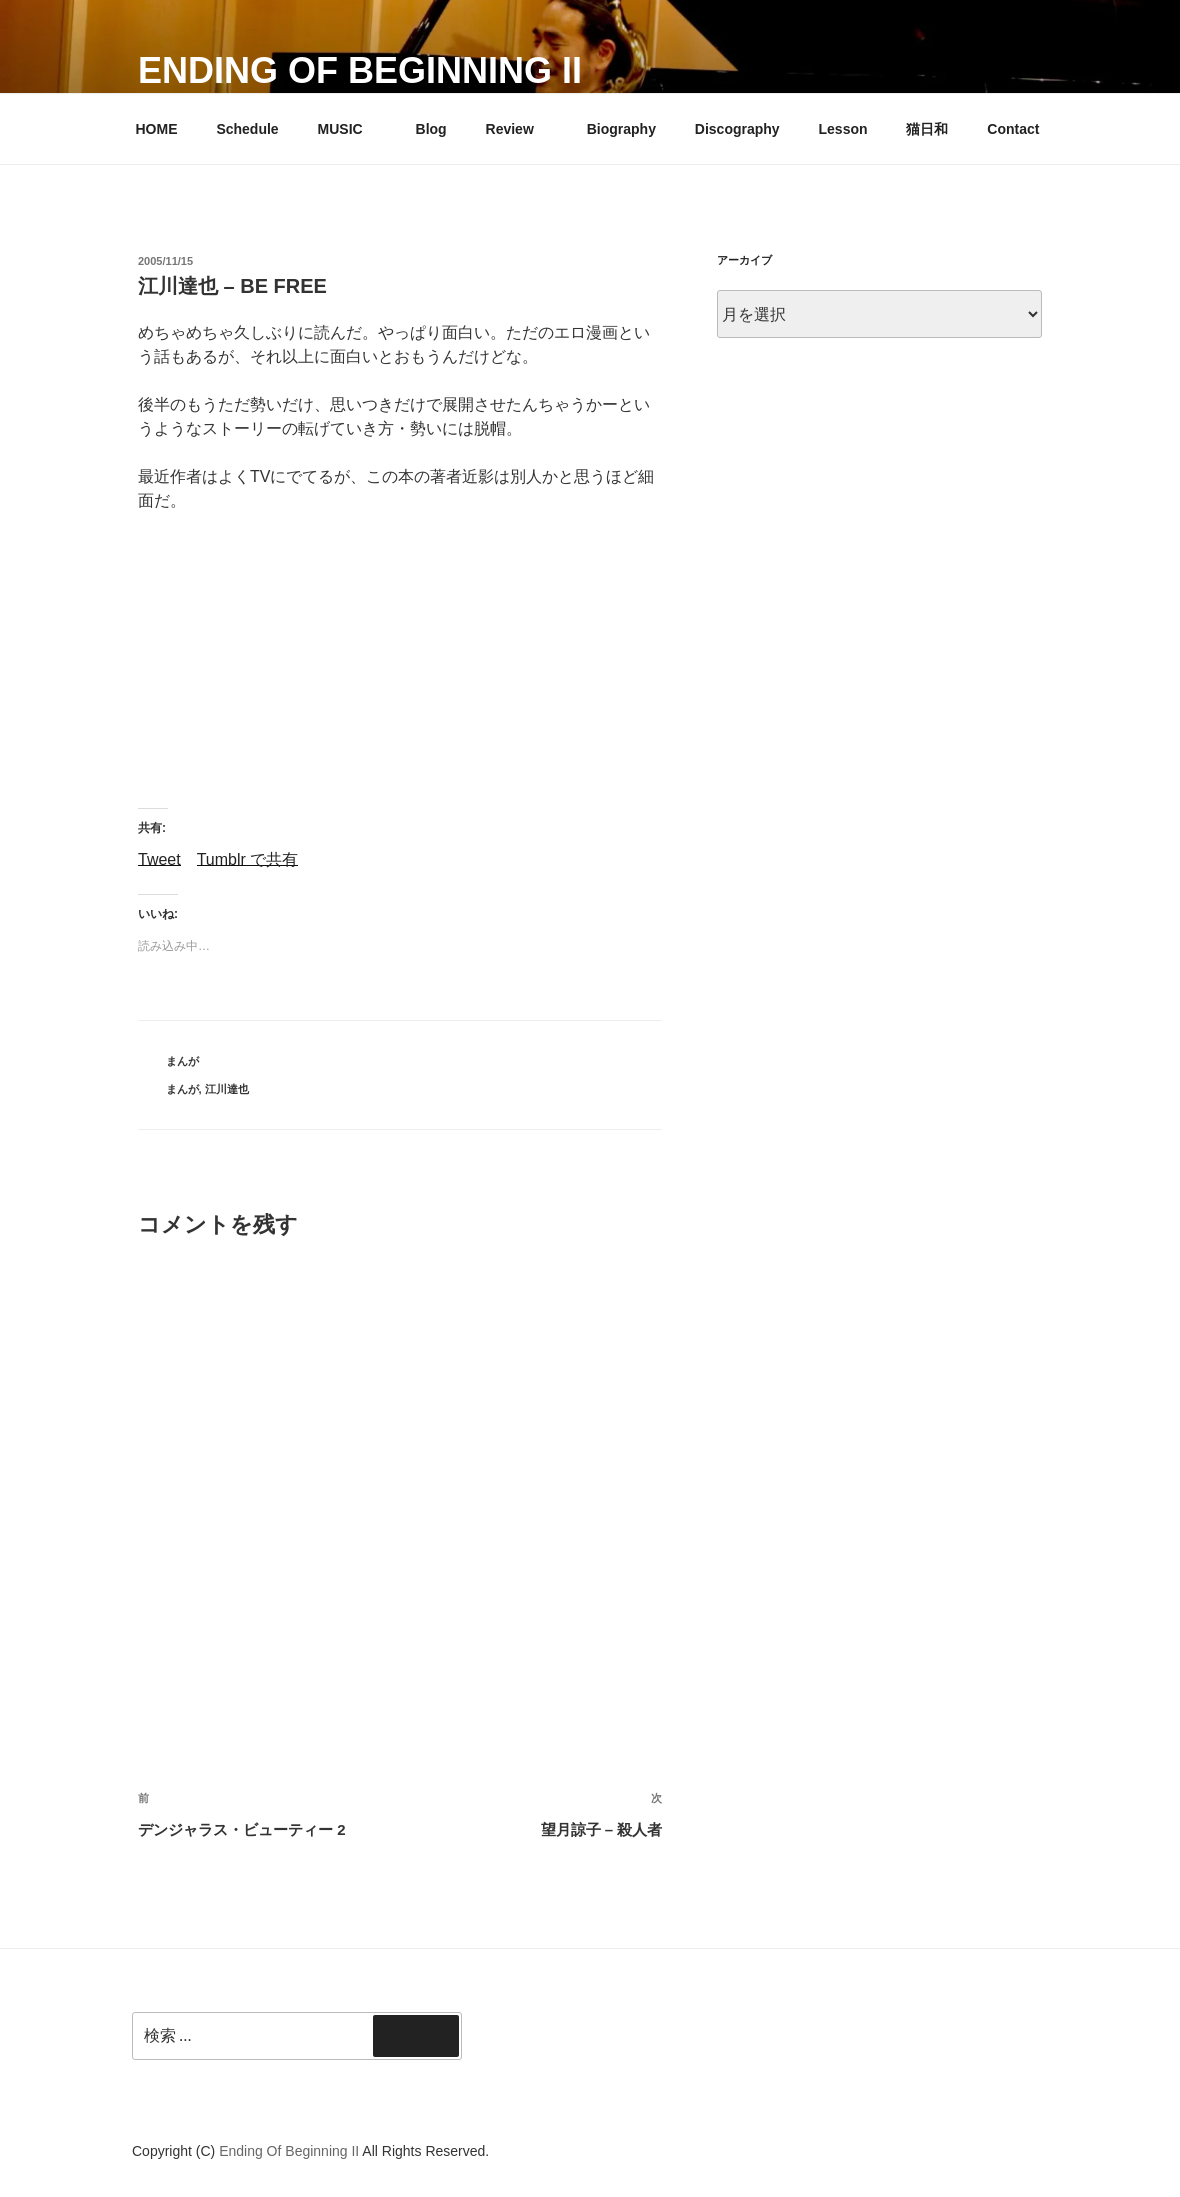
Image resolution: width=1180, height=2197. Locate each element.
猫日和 (927, 129)
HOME (157, 129)
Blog (431, 129)
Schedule (247, 129)
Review (519, 129)
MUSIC (350, 129)
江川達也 (227, 1089)
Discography (737, 129)
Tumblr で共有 (248, 858)
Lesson (843, 129)
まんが (182, 1061)
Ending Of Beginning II (360, 70)
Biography (621, 129)
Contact (1013, 129)
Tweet (159, 858)
